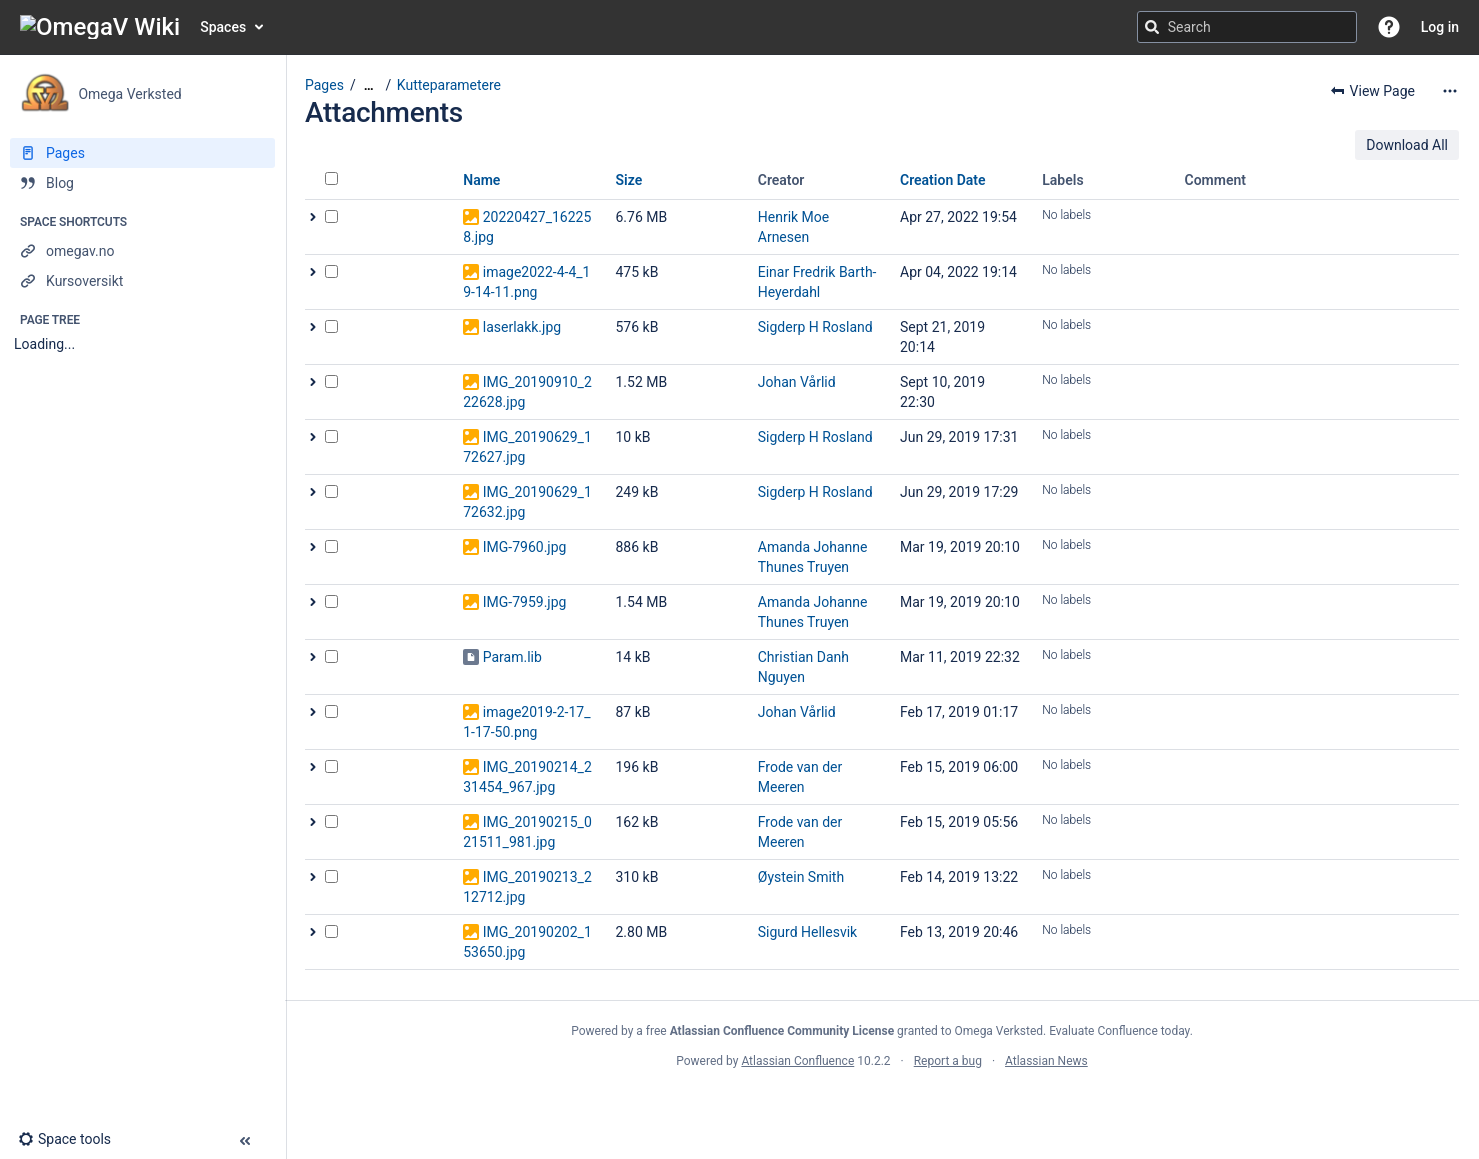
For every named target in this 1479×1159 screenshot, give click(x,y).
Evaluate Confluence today (1119, 1031)
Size (629, 180)
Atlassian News (1046, 1061)
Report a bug (948, 1061)
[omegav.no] (142, 251)
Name (481, 180)
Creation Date (943, 180)
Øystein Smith (801, 877)
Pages (324, 85)
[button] (1389, 27)
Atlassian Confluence (797, 1061)
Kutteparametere (449, 85)
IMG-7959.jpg (525, 602)
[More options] (1450, 91)
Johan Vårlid (797, 382)
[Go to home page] (100, 27)
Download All (1407, 145)
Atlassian (882, 1105)
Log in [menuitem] (1440, 27)
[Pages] (142, 153)
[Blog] (142, 183)
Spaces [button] (223, 27)
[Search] (1152, 27)
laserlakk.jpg (522, 327)
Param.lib (512, 657)
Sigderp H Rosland (815, 327)
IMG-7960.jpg (525, 547)
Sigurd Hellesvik (807, 932)
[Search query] (1247, 27)
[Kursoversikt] (142, 281)
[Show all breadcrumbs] (369, 85)
